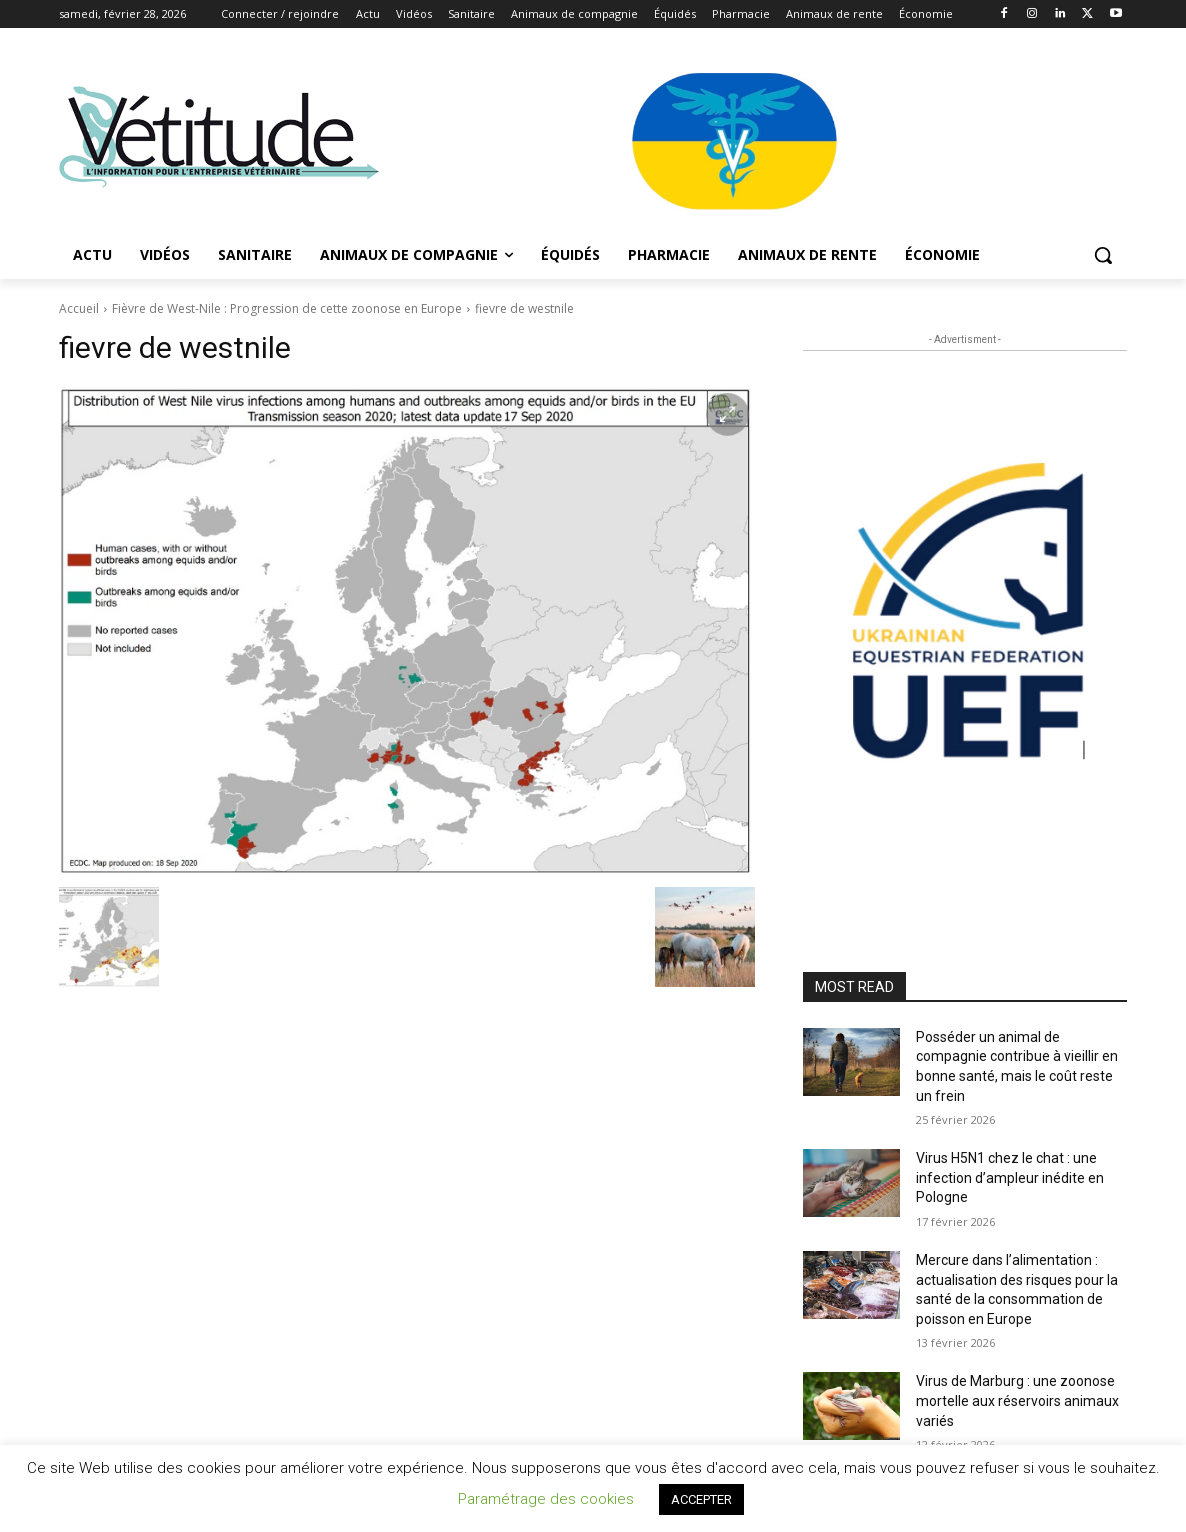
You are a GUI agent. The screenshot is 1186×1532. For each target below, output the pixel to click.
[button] (1103, 255)
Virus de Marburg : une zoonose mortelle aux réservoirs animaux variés (1017, 1400)
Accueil (79, 308)
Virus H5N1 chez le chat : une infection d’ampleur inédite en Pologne (1010, 1177)
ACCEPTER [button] (701, 1499)
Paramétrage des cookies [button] (546, 1499)
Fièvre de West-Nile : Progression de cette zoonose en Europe (287, 308)
